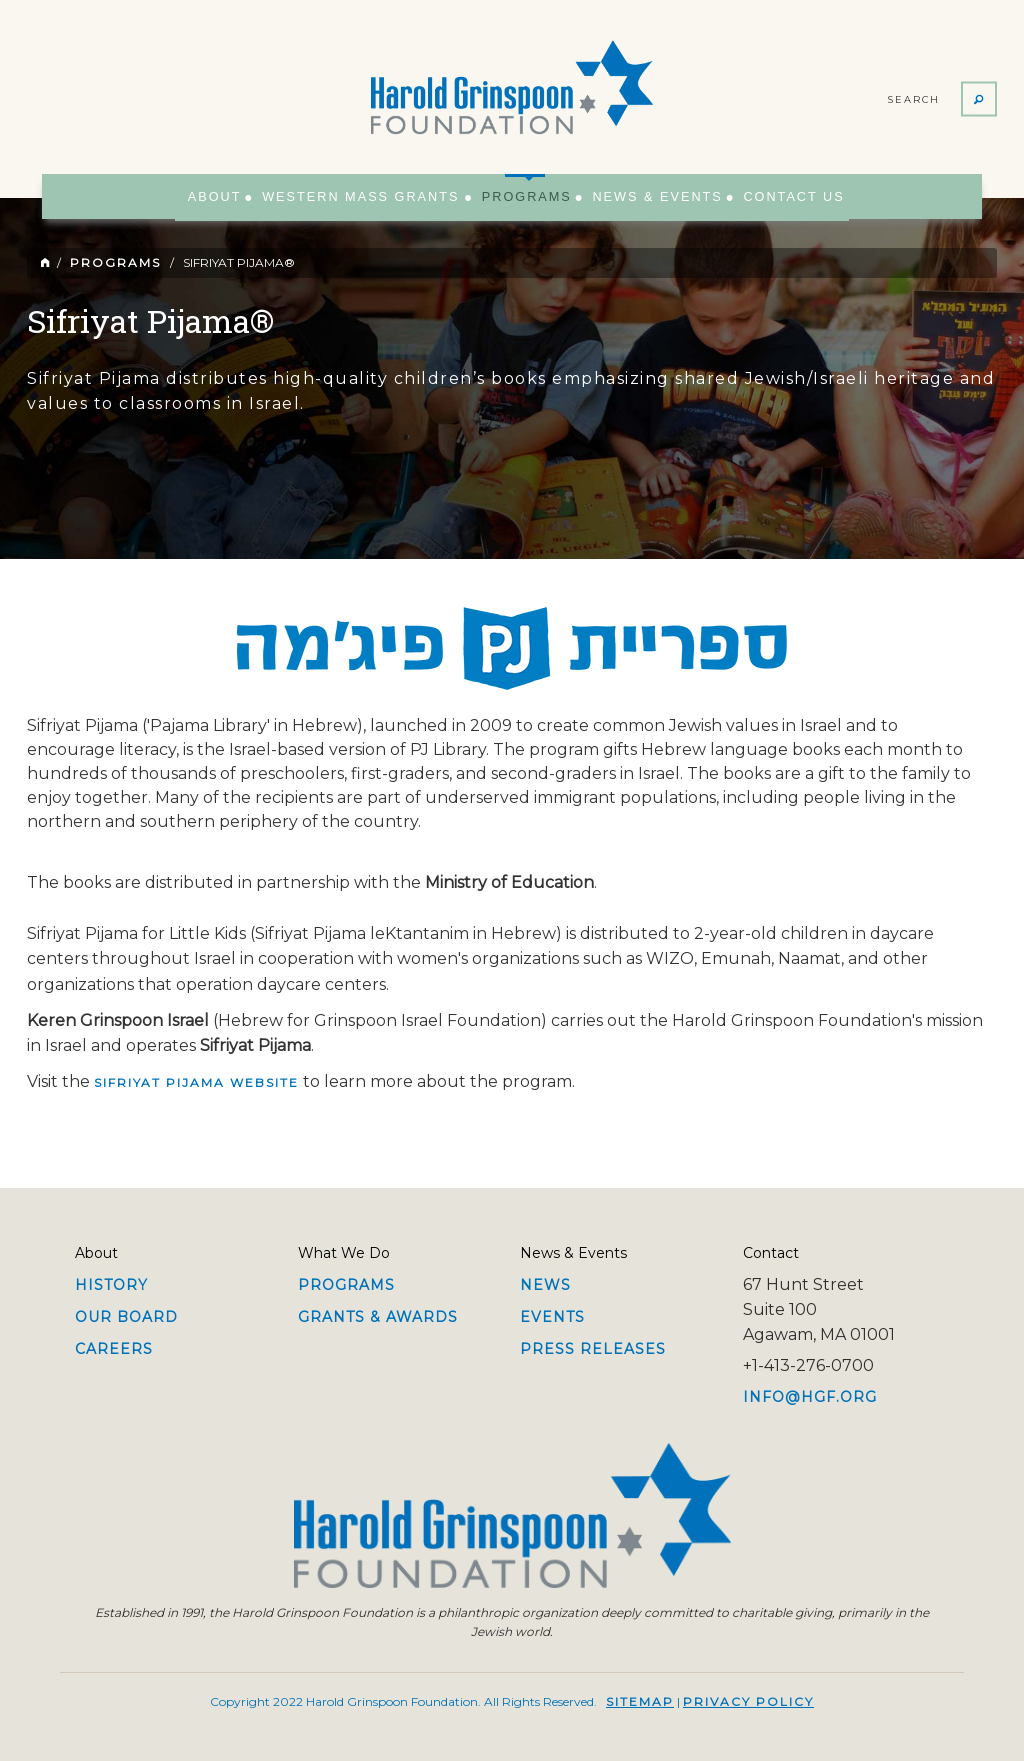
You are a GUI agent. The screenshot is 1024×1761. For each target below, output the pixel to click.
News (545, 1285)
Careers (114, 1349)
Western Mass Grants (366, 196)
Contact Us (773, 196)
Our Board (126, 1317)
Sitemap (640, 1701)
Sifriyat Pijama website (196, 1082)
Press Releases (593, 1349)
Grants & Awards (378, 1317)
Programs (522, 188)
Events (552, 1317)
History (111, 1285)
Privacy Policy (748, 1701)
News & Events (645, 196)
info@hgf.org (810, 1397)
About (229, 196)
